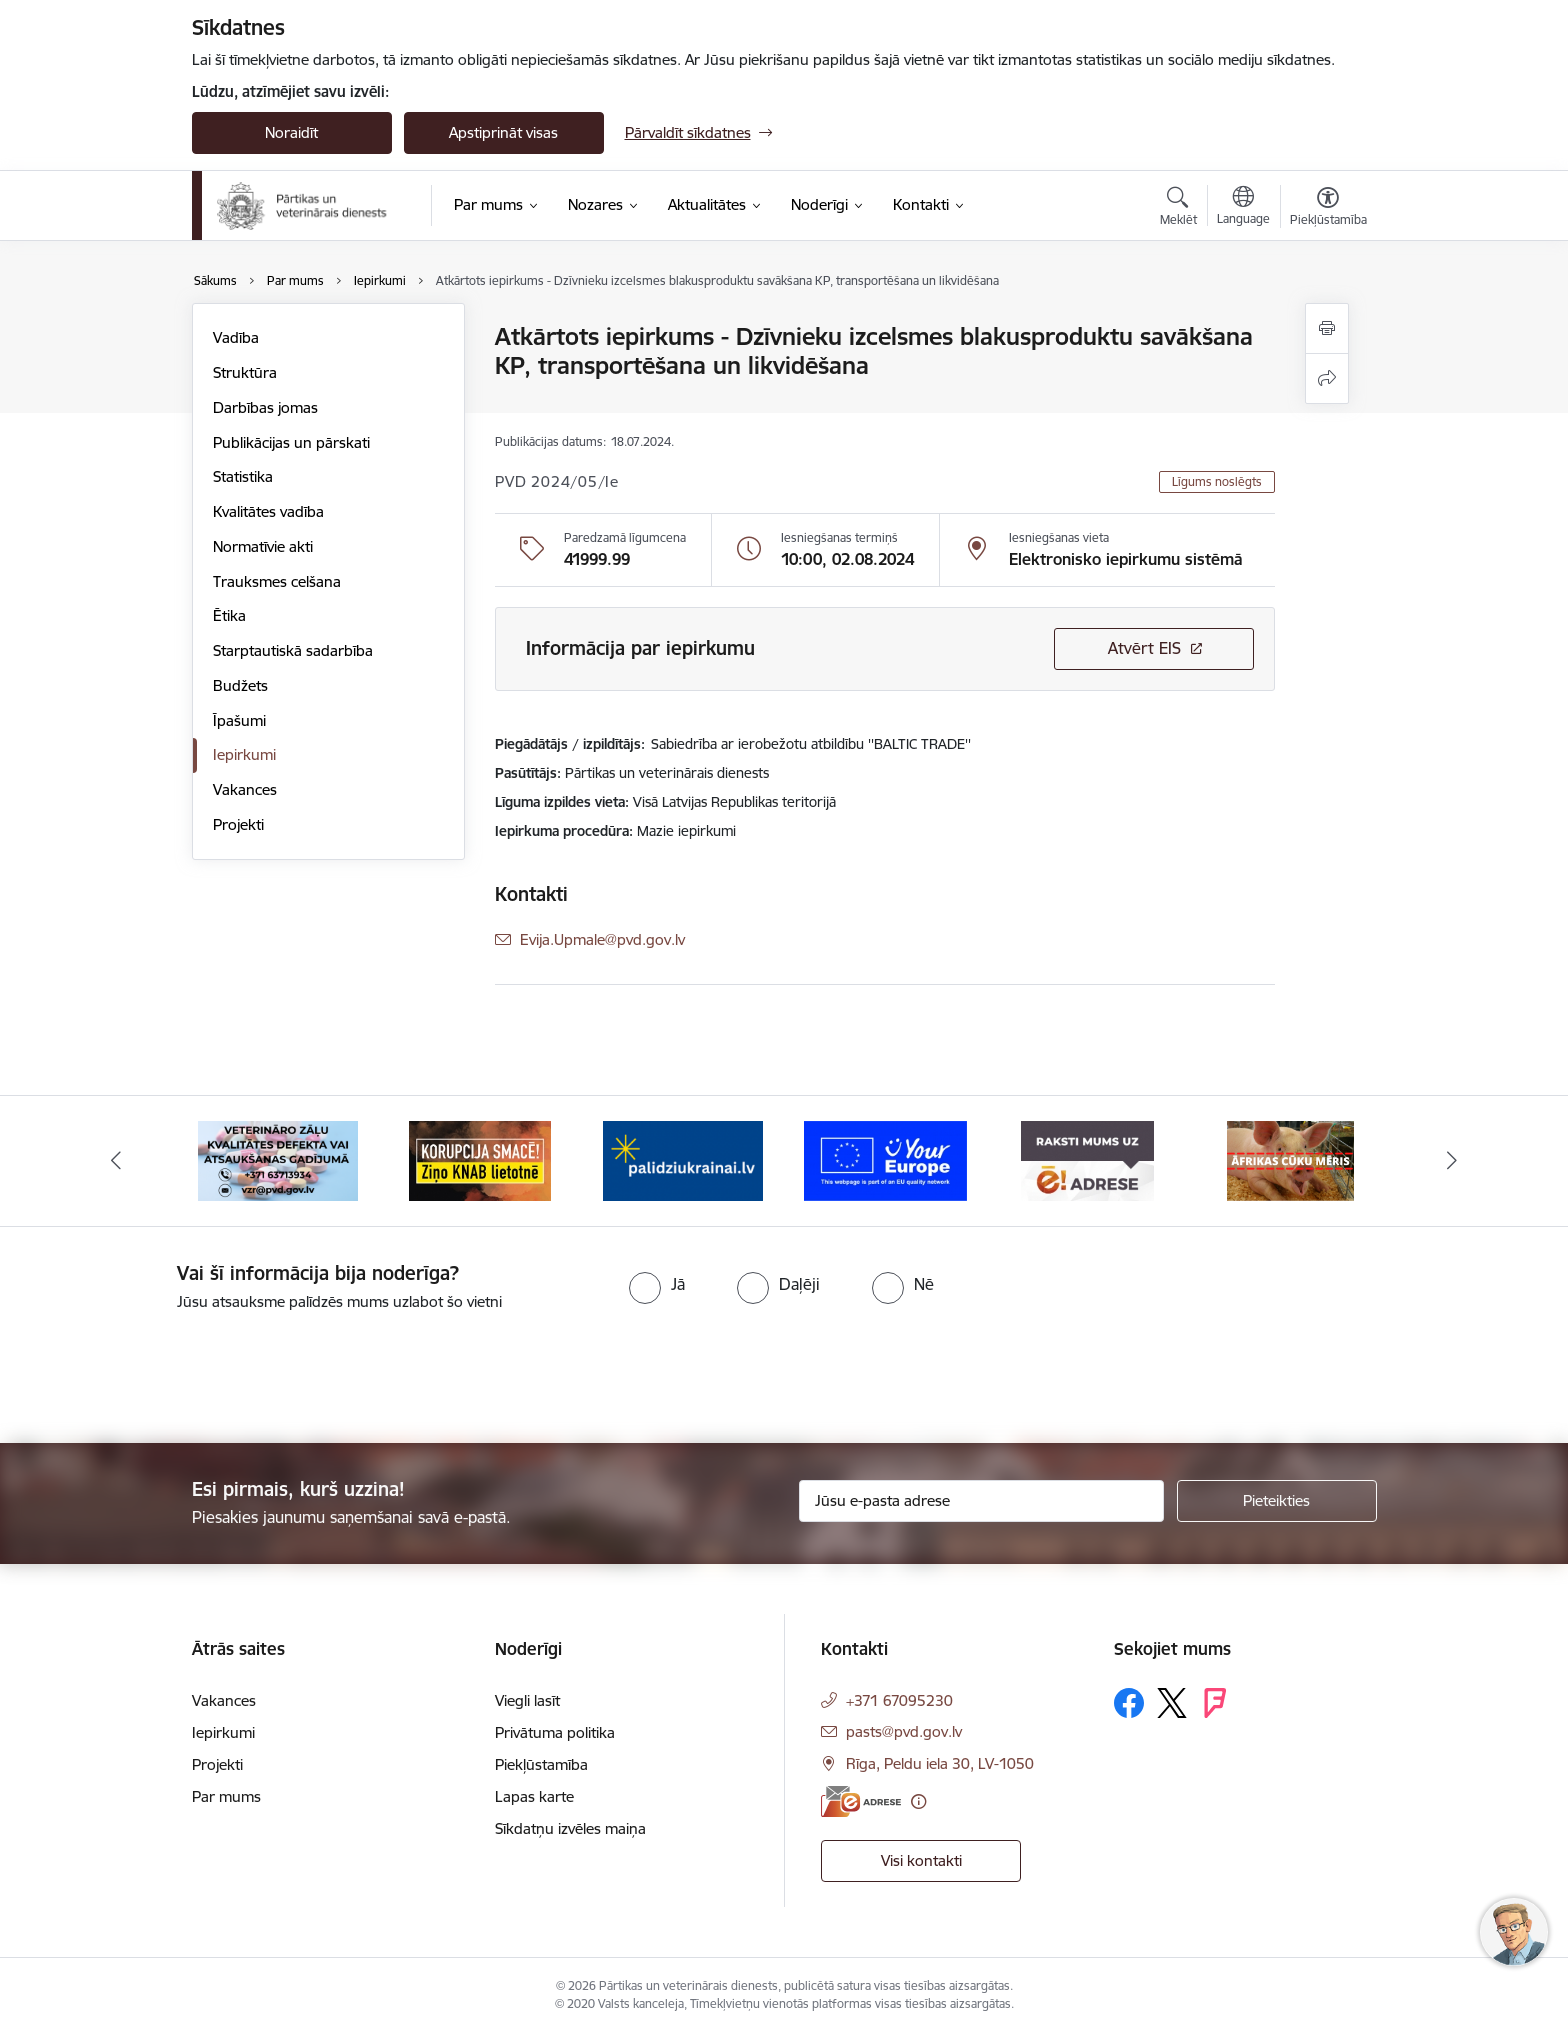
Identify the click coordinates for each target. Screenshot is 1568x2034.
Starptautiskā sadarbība (293, 650)
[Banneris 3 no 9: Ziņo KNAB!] (480, 1159)
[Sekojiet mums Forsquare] (1215, 1703)
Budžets (240, 685)
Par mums (226, 1796)
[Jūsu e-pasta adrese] (981, 1501)
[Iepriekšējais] (116, 1161)
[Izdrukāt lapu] (1327, 328)
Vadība (236, 337)
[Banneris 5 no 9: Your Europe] (885, 1159)
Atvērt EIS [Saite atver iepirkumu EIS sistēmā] (1144, 648)
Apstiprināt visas (503, 132)
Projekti (238, 824)
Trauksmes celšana (277, 581)
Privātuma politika (555, 1732)
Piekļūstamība (541, 1764)
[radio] (657, 1284)
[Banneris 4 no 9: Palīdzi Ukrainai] (683, 1159)
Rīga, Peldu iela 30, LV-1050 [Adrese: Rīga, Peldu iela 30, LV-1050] (940, 1763)
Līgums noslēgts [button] (1217, 481)
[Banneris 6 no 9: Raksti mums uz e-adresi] (1087, 1159)
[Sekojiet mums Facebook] (1129, 1703)
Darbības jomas (265, 407)
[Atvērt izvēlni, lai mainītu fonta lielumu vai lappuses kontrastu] (1328, 209)
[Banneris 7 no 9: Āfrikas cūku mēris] (1290, 1159)
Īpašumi (239, 720)
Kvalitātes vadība (268, 511)
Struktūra (245, 372)
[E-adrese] (861, 1801)
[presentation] (167, 1369)
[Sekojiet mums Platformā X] (1172, 1703)
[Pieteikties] (1277, 1501)
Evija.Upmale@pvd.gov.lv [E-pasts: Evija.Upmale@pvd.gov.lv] (602, 939)
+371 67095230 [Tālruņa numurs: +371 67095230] (899, 1700)
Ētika (229, 615)
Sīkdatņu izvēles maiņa (570, 1828)
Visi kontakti (921, 1860)
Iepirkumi (244, 754)
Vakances (245, 789)
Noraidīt (291, 132)
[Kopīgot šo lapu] (1327, 378)
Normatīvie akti (263, 546)
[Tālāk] (1453, 1161)
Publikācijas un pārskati (291, 442)
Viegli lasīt (527, 1700)
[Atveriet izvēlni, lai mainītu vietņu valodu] (1243, 208)
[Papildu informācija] (918, 1801)
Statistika (243, 476)
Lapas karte (534, 1796)
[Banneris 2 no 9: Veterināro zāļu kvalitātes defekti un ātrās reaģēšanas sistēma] (278, 1159)
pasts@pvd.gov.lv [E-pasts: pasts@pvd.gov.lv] (904, 1731)
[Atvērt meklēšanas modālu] (1178, 209)
